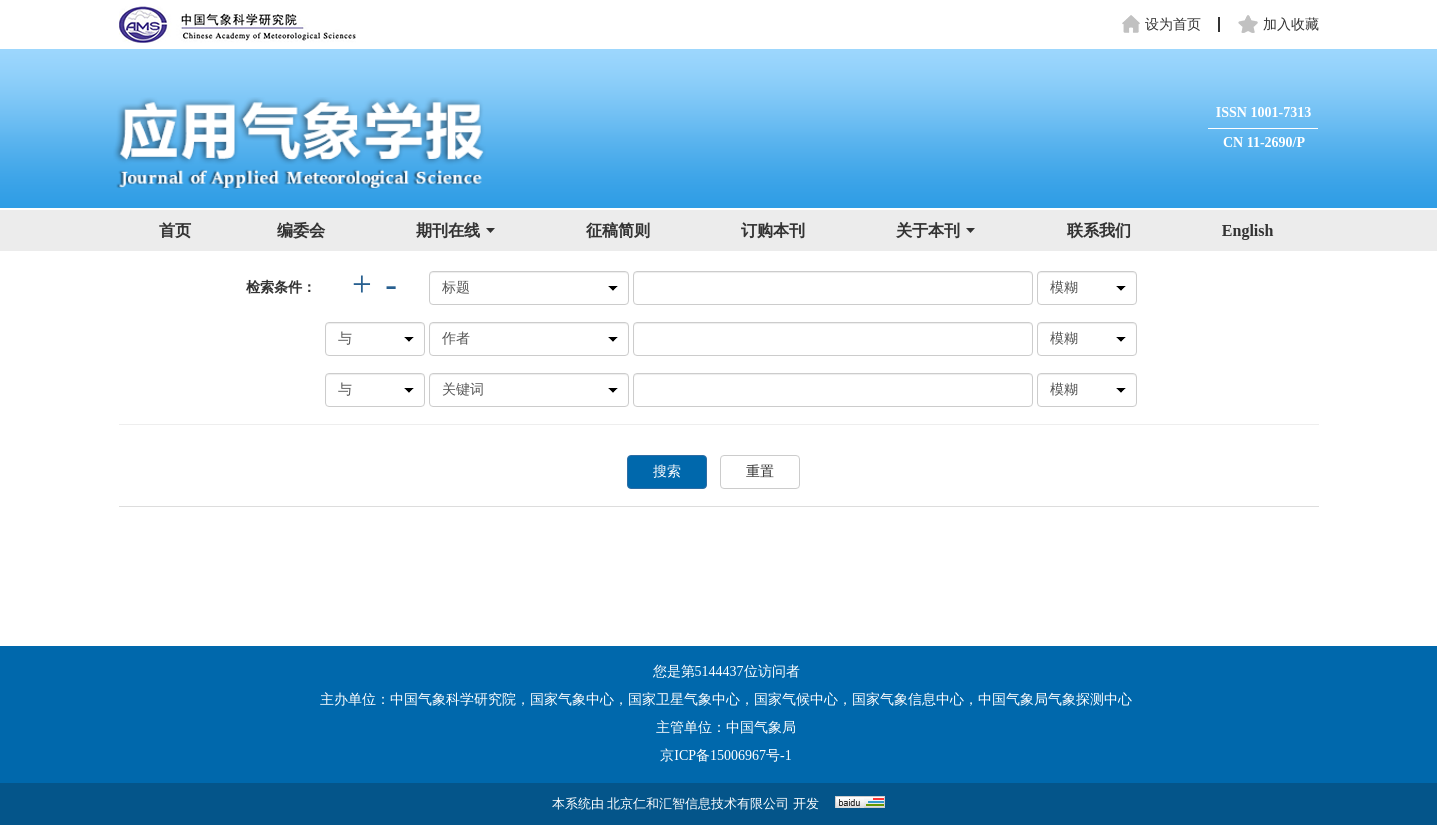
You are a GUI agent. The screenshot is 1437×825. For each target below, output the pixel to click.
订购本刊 (773, 230)
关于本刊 (935, 230)
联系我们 (1099, 230)
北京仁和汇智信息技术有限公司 (698, 803)
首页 (175, 230)
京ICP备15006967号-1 (725, 755)
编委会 (301, 230)
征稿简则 (618, 230)
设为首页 (1160, 24)
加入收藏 (1278, 24)
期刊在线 (455, 230)
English (1248, 230)
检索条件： (281, 287)
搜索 (667, 471)
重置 (760, 471)
